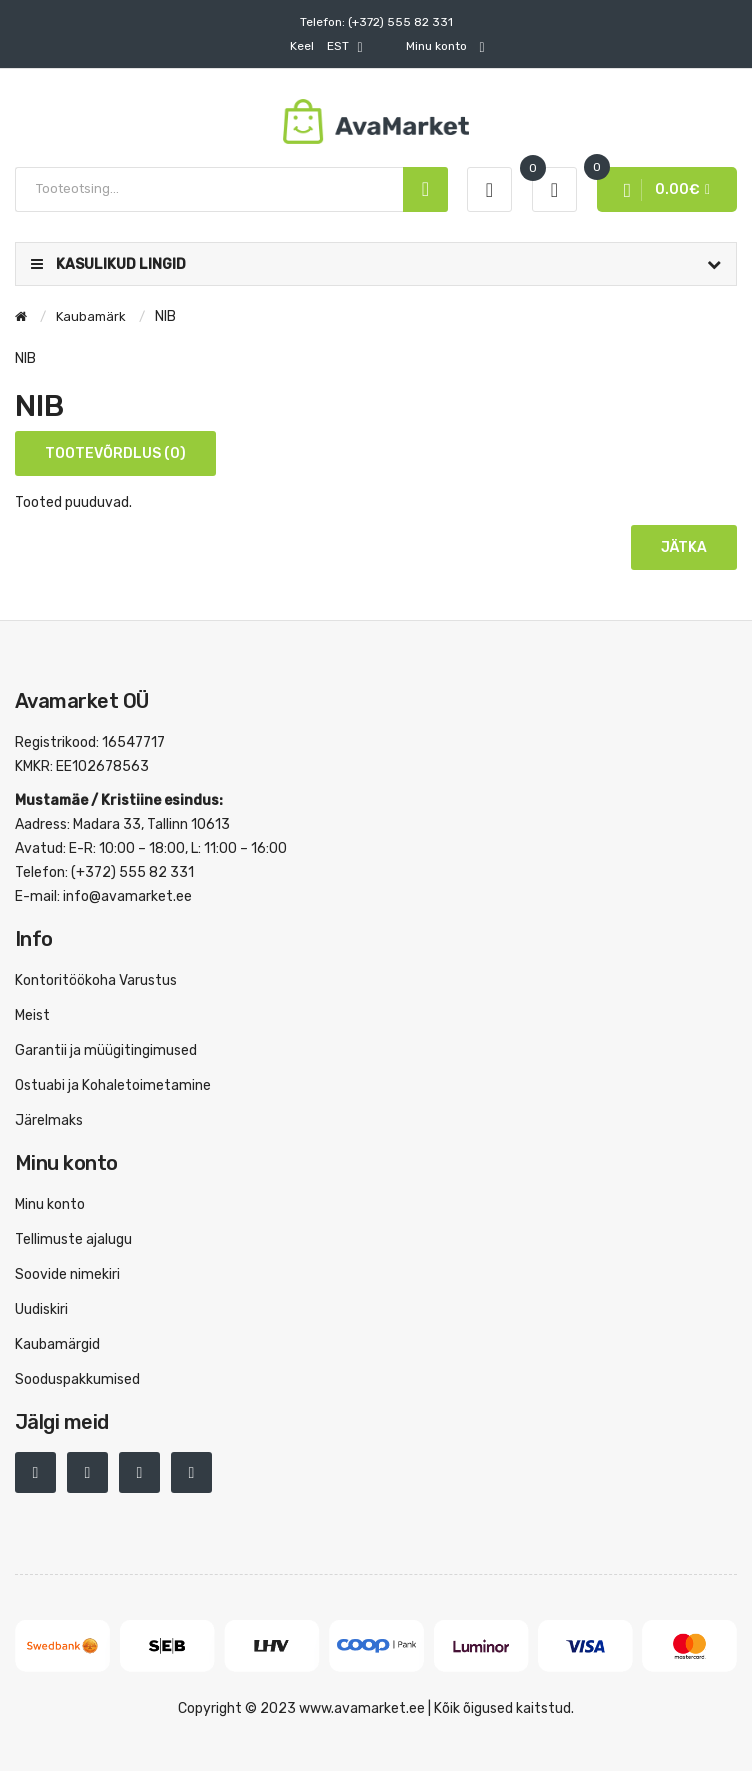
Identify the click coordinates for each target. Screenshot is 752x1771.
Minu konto (50, 1204)
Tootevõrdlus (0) (115, 453)
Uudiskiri (41, 1309)
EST (326, 47)
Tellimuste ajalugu (73, 1239)
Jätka (684, 547)
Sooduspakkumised (77, 1379)
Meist (32, 1015)
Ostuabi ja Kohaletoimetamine (113, 1085)
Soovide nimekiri (67, 1274)
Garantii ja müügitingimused (106, 1050)
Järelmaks (49, 1120)
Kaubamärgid (57, 1344)
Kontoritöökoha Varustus (96, 980)
